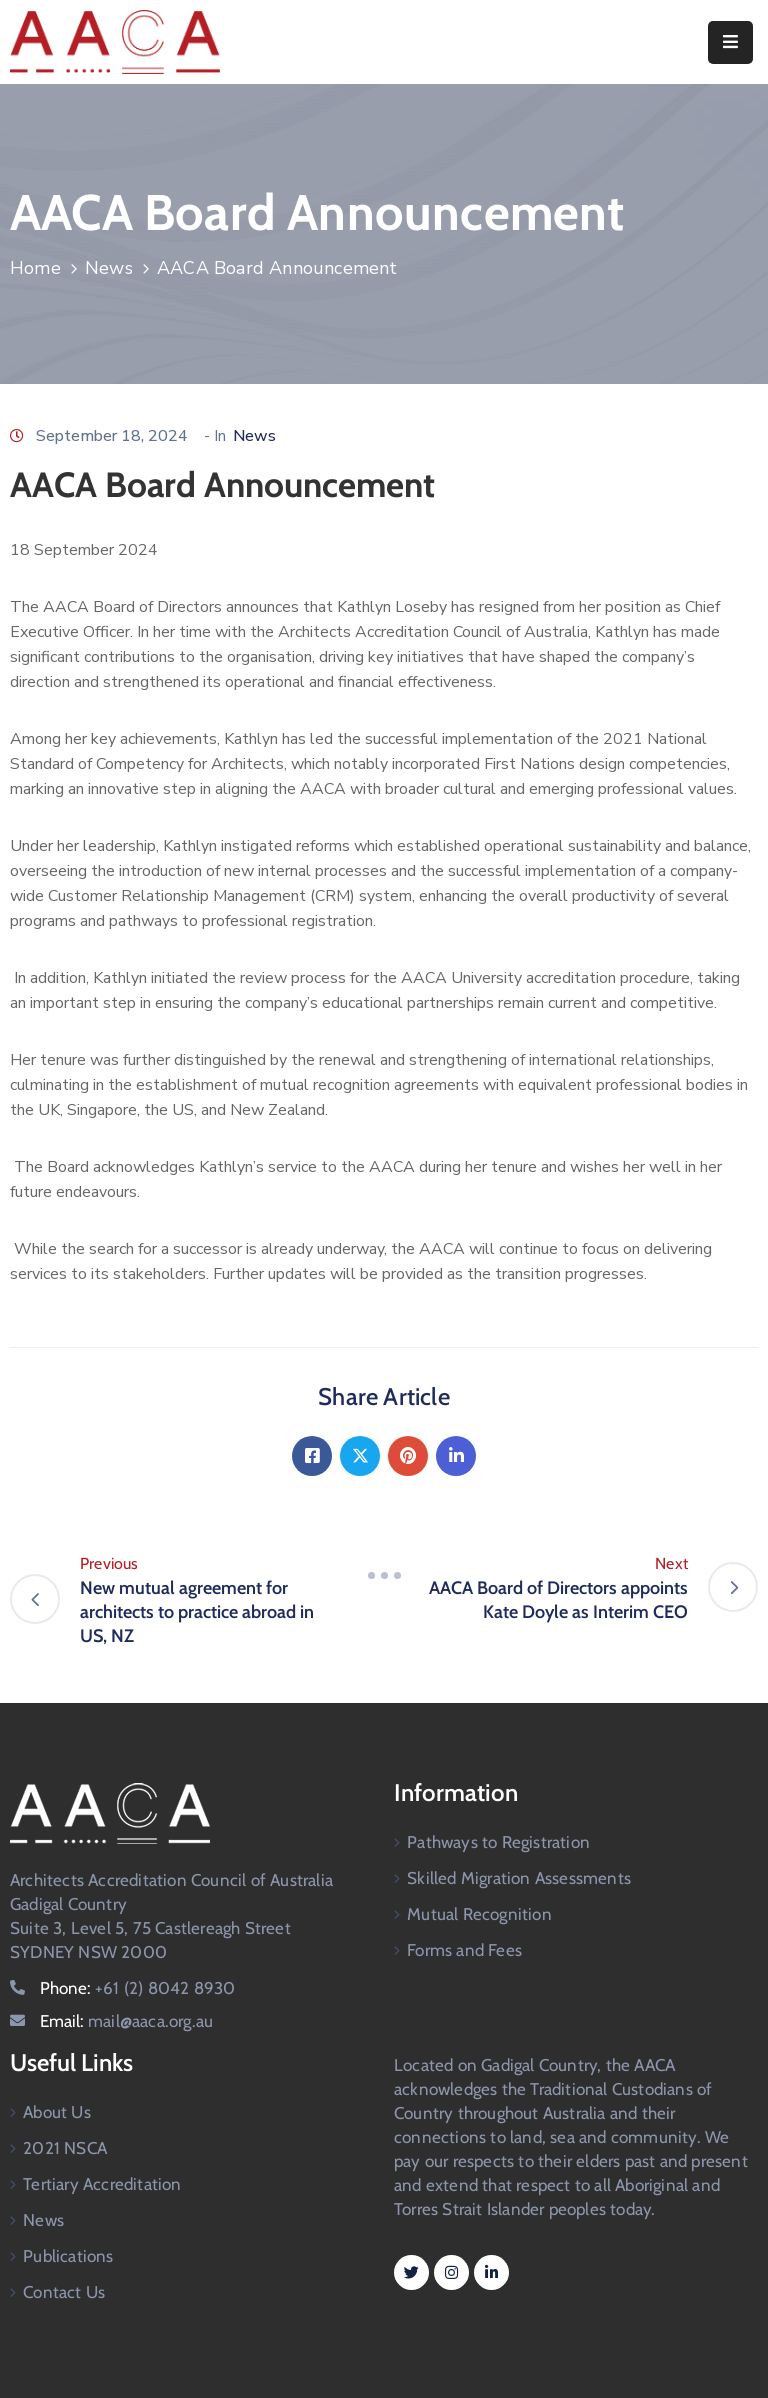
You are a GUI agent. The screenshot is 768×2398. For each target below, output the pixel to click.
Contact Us (64, 2292)
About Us (57, 2112)
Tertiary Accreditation (102, 2184)
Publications (68, 2256)
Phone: (137, 1988)
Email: (126, 2021)
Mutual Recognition (479, 1914)
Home (35, 268)
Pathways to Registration (498, 1842)
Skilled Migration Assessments (519, 1878)
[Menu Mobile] (730, 42)
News (109, 268)
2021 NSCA (65, 2148)
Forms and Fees (464, 1950)
